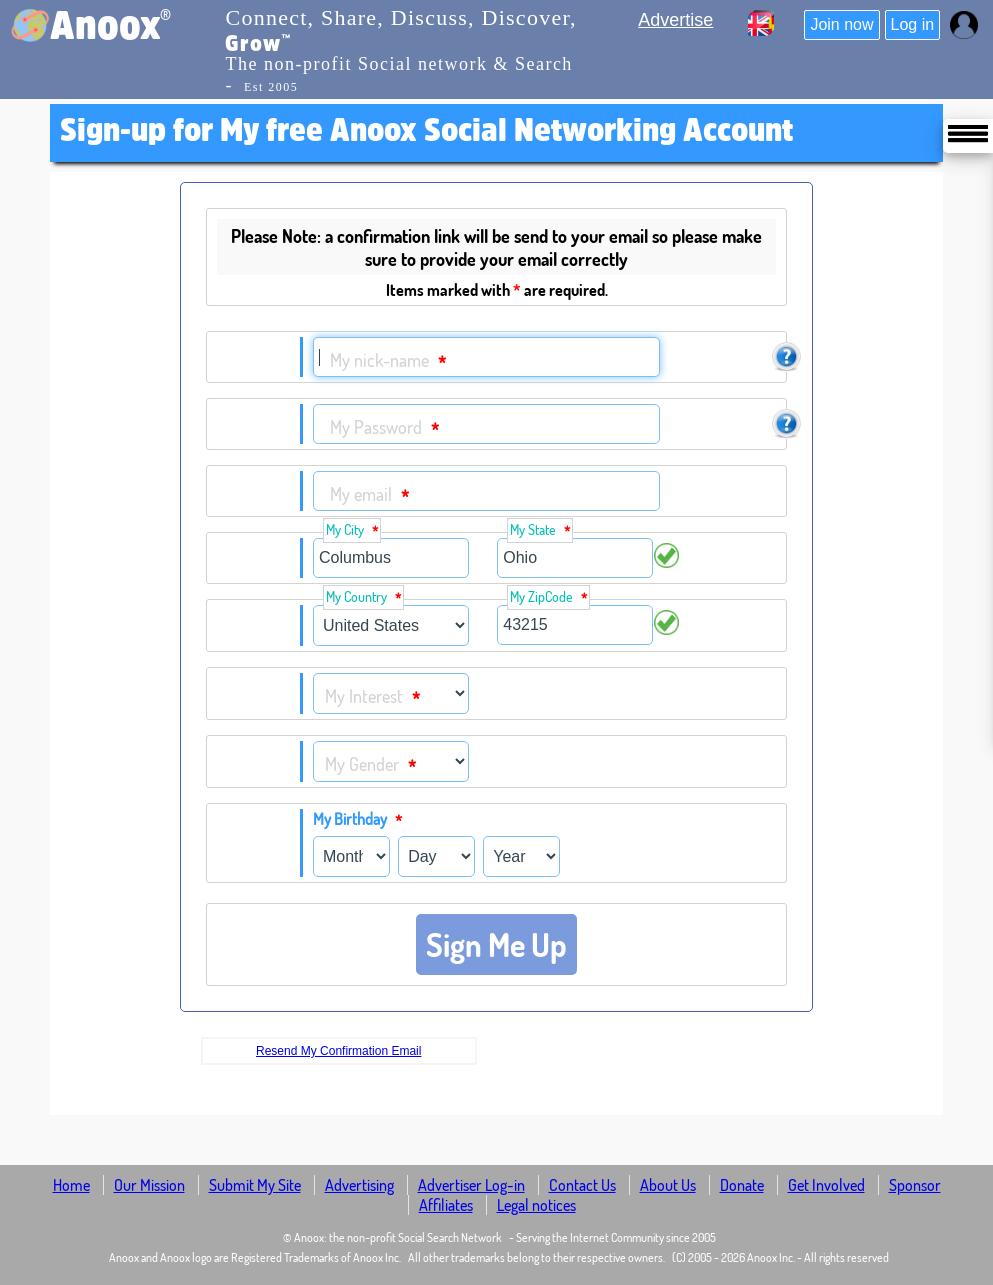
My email (369, 495)
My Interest (372, 697)
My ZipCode (548, 597)
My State (540, 530)
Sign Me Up (496, 944)
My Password (384, 428)
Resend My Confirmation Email (338, 1051)
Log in (913, 24)
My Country (363, 597)
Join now (841, 24)
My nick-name (388, 361)
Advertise (675, 20)
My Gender (370, 765)
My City (352, 530)
